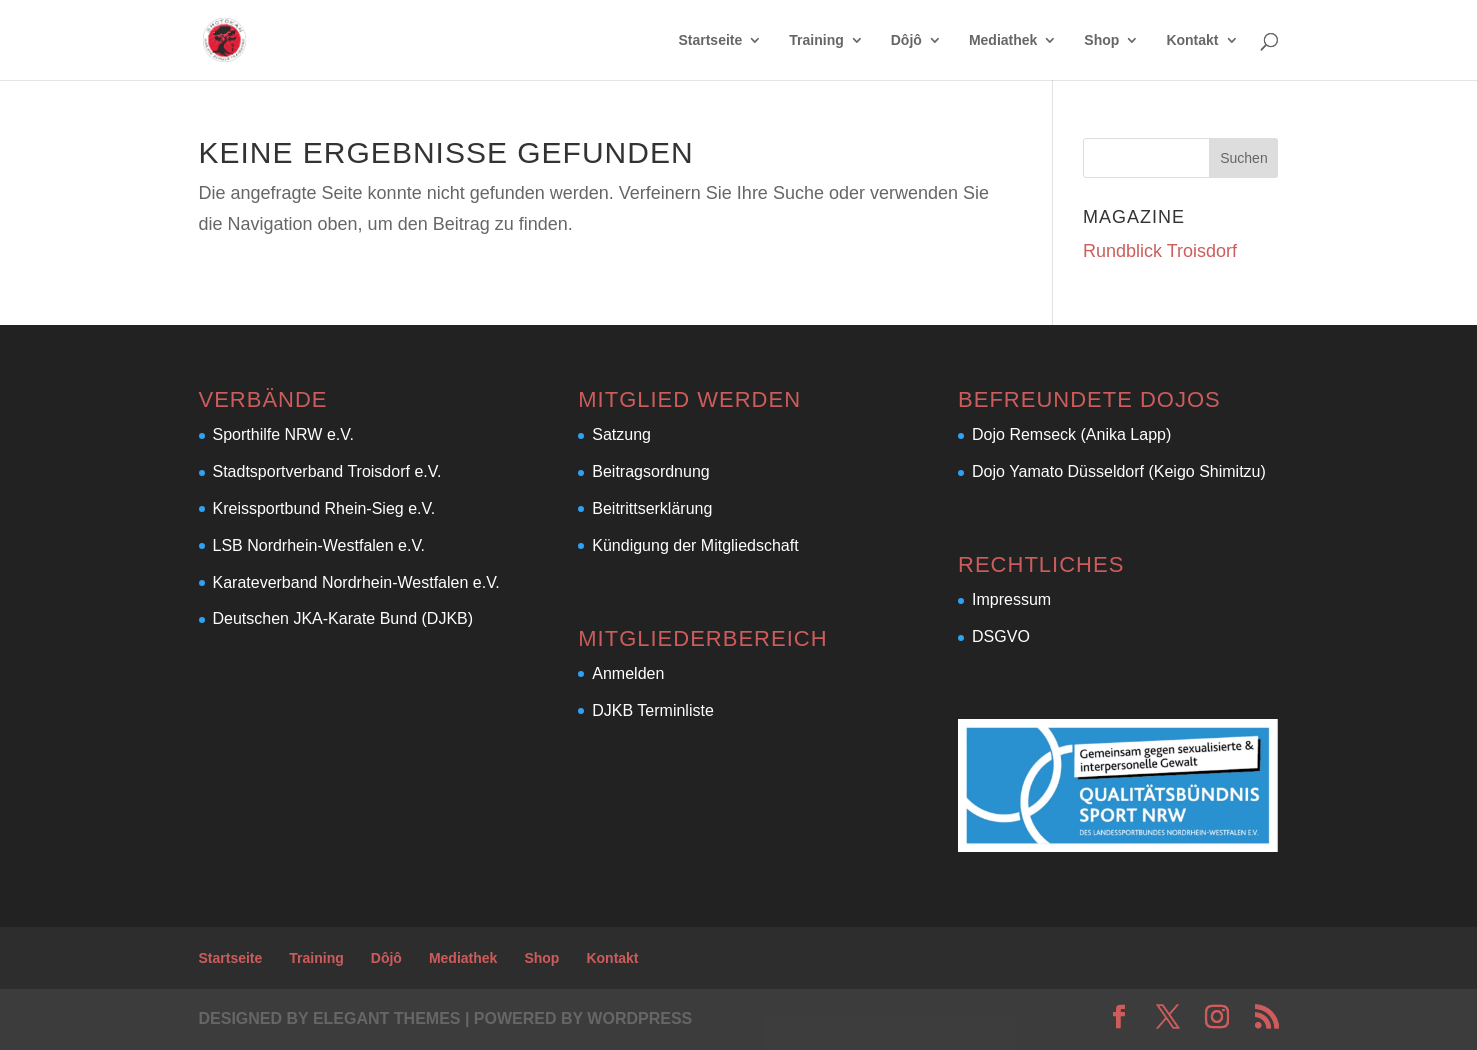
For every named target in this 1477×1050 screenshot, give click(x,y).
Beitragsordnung (650, 471)
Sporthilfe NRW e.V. (283, 434)
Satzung (621, 434)
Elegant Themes (387, 1018)
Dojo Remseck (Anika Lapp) (1071, 434)
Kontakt (1192, 40)
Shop (1101, 40)
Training (816, 40)
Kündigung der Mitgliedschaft (695, 545)
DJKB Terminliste (653, 710)
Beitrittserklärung (652, 508)
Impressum (1011, 599)
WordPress (639, 1018)
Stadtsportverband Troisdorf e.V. (327, 471)
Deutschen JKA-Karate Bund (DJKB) (343, 618)
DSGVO (1001, 636)
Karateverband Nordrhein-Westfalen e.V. (356, 582)
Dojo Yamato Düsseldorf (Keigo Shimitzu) (1119, 471)
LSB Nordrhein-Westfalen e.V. (319, 545)
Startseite (710, 40)
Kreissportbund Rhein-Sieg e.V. (324, 508)
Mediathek (1003, 40)
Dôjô (906, 40)
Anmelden (628, 673)
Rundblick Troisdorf (1160, 251)
